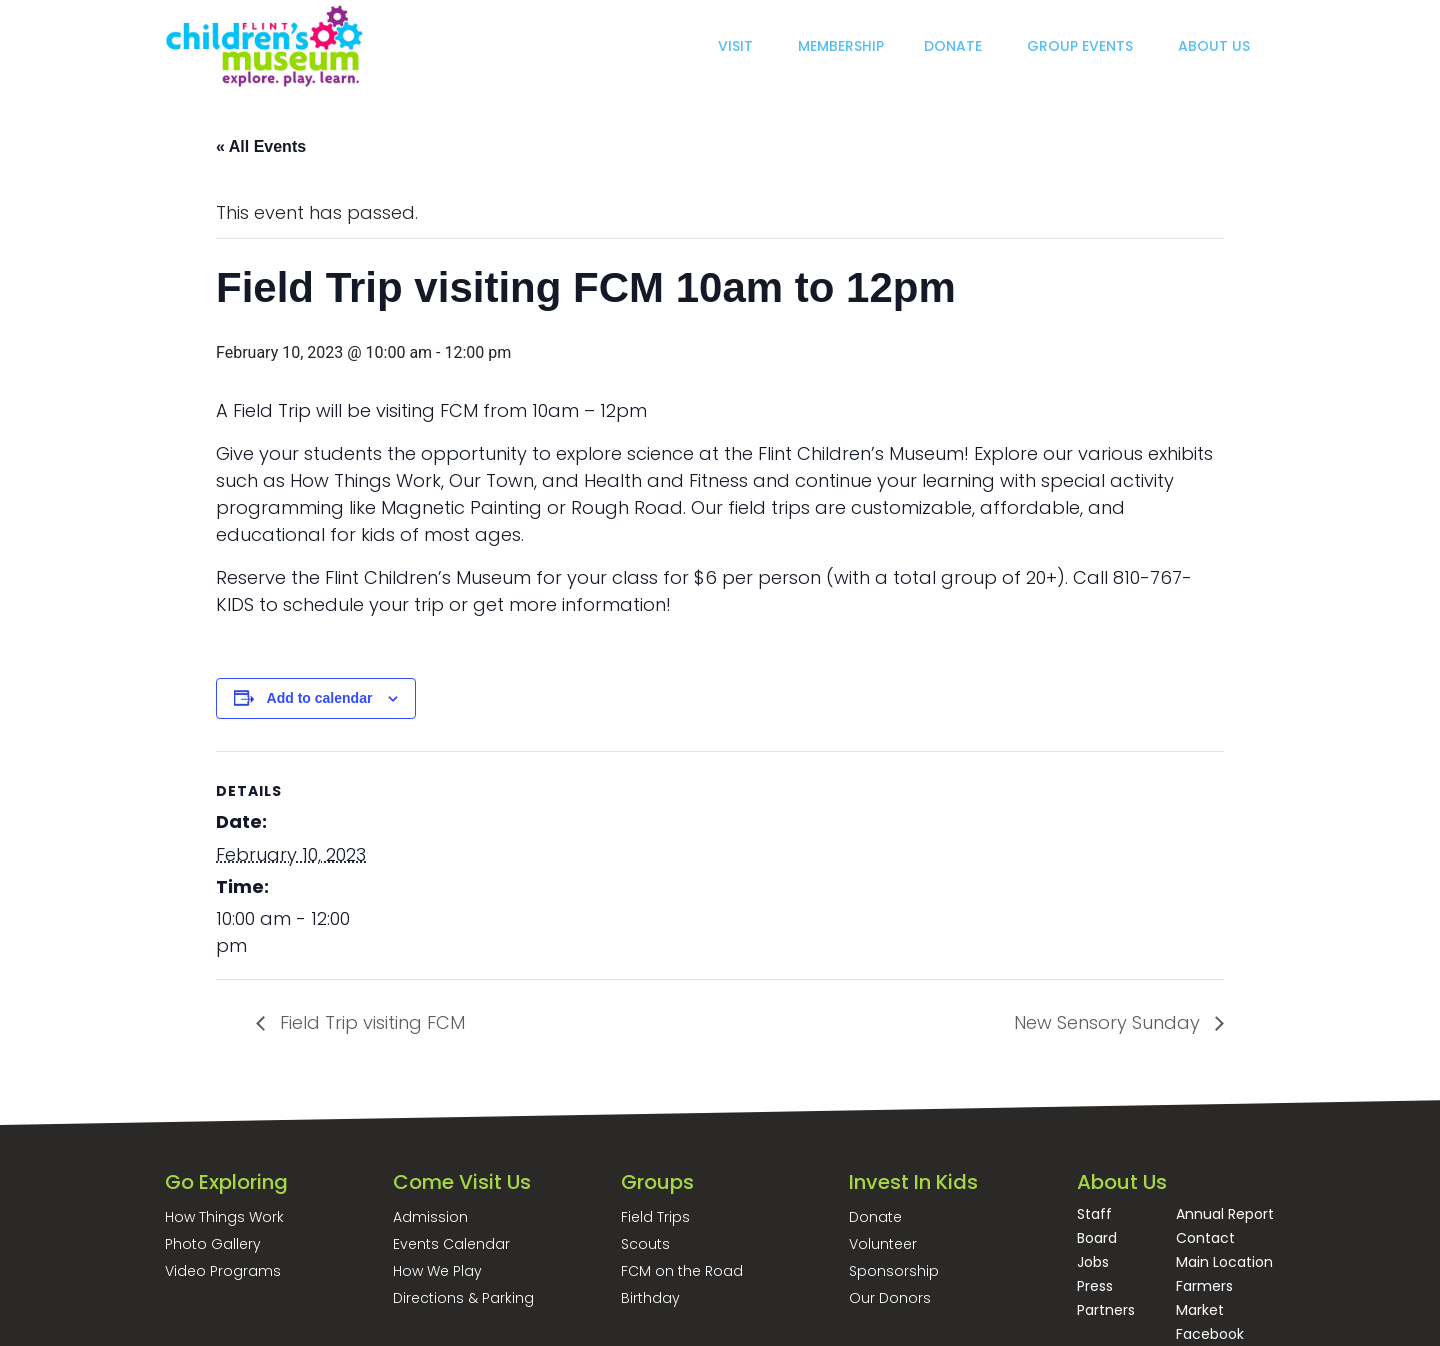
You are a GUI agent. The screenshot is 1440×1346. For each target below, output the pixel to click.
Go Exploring (226, 1182)
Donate (875, 1217)
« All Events (261, 146)
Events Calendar (451, 1244)
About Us (1122, 1182)
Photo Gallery (213, 1244)
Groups (657, 1182)
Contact (1205, 1238)
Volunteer (883, 1244)
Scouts (645, 1244)
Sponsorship (894, 1271)
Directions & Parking (463, 1298)
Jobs (1093, 1262)
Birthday (650, 1298)
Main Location (1224, 1262)
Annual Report (1225, 1214)
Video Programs (223, 1271)
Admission (430, 1217)
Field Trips (655, 1217)
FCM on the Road (682, 1271)
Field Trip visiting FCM (370, 1022)
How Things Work (224, 1217)
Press (1095, 1286)
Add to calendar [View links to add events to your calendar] (320, 698)
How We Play (437, 1271)
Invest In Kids (913, 1182)
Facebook (1210, 1334)
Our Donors (890, 1298)
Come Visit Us (462, 1182)
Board (1097, 1238)
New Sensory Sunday (1109, 1022)
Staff (1094, 1214)
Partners (1106, 1310)
